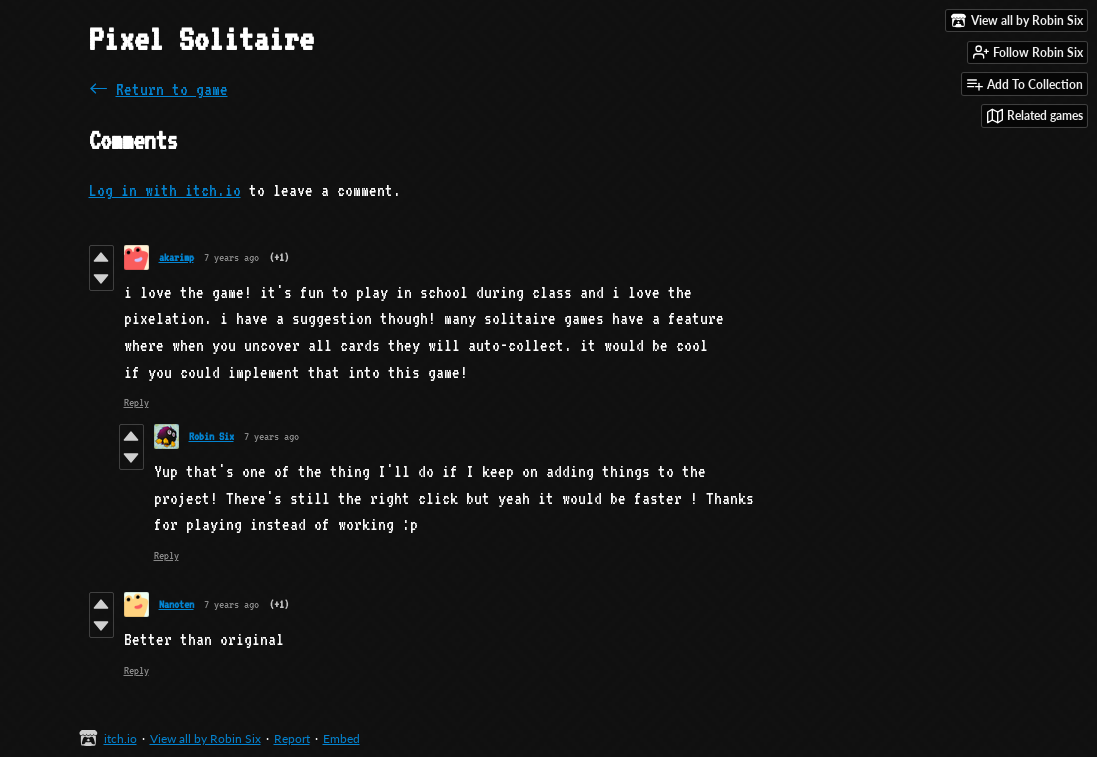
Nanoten (176, 604)
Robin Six (211, 436)
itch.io (120, 738)
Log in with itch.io (165, 190)
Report (292, 738)
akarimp (176, 257)
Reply (136, 402)
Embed (341, 738)
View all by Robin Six (205, 738)
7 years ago (231, 257)
